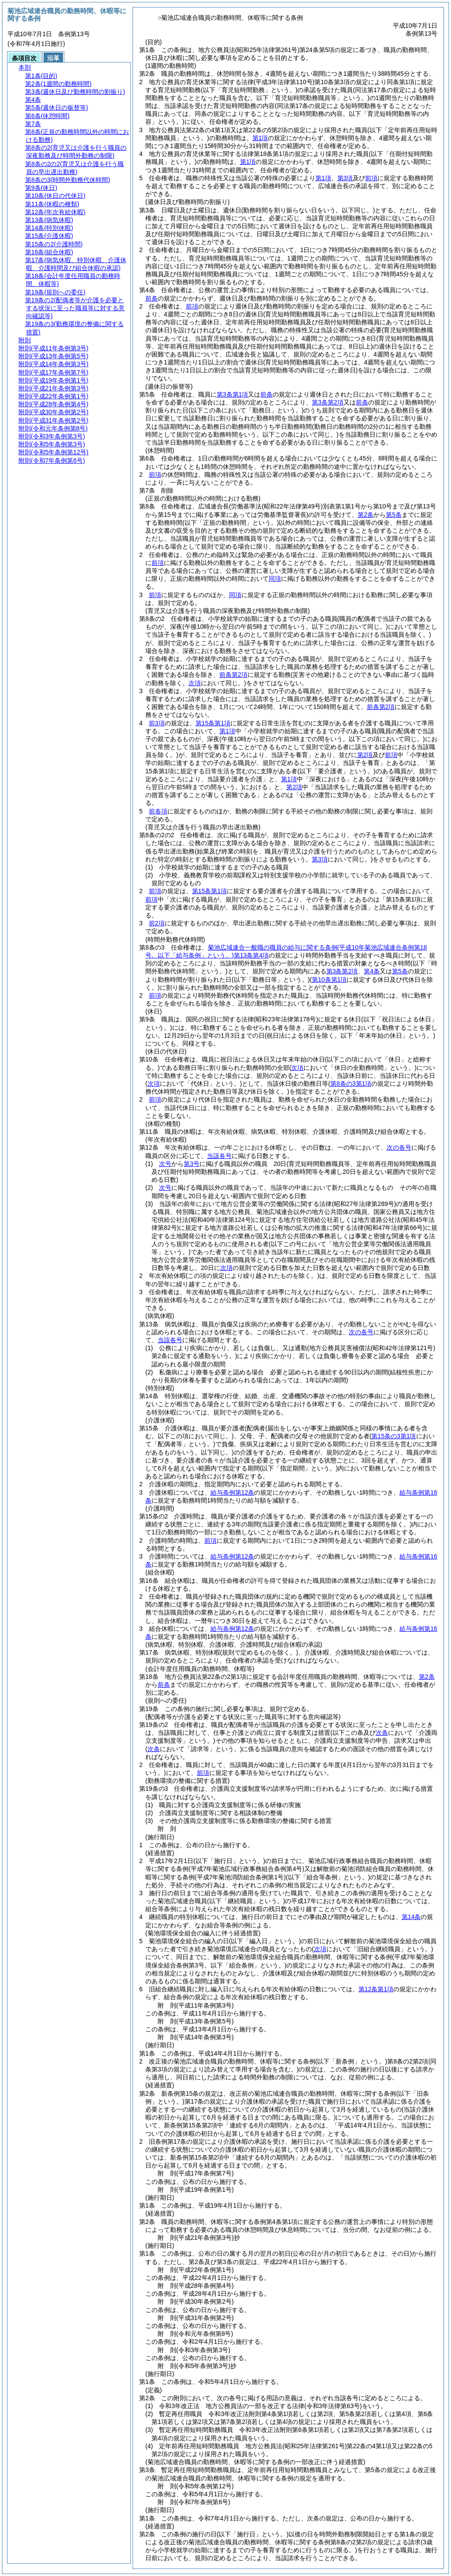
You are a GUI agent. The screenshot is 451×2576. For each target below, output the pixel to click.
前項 (371, 178)
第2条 (365, 514)
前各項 (158, 811)
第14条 (411, 1916)
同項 (275, 578)
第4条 (372, 971)
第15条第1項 (213, 723)
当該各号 (219, 1155)
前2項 (157, 923)
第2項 (365, 754)
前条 (151, 298)
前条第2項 (233, 674)
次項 (226, 1267)
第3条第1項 (232, 394)
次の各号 (399, 1147)
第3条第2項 (328, 402)
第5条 (394, 514)
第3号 (192, 1163)
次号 (165, 1163)
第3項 (345, 178)
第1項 (260, 137)
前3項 (157, 723)
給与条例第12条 (233, 1492)
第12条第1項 (376, 1989)
